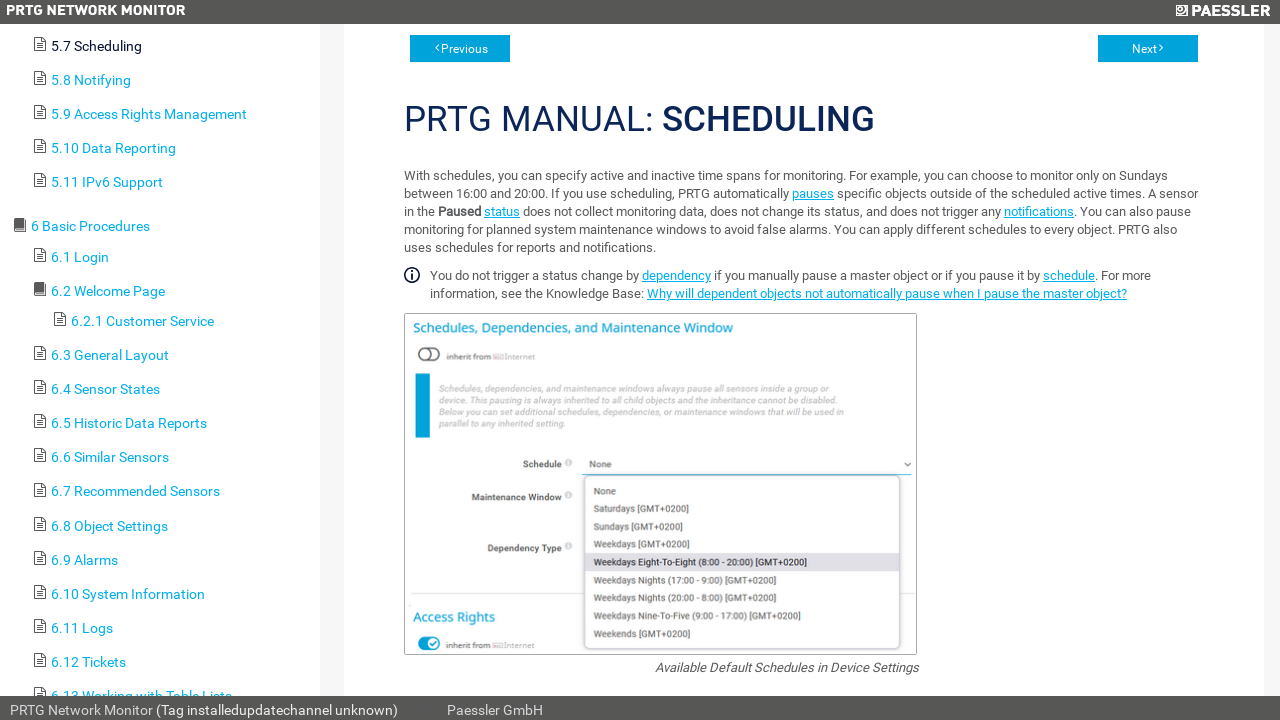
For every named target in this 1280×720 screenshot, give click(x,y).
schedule (1069, 275)
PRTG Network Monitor (81, 710)
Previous (464, 49)
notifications (1039, 211)
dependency (676, 275)
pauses (813, 193)
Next (1144, 49)
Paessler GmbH (495, 710)
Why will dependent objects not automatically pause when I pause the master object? (887, 293)
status (502, 211)
